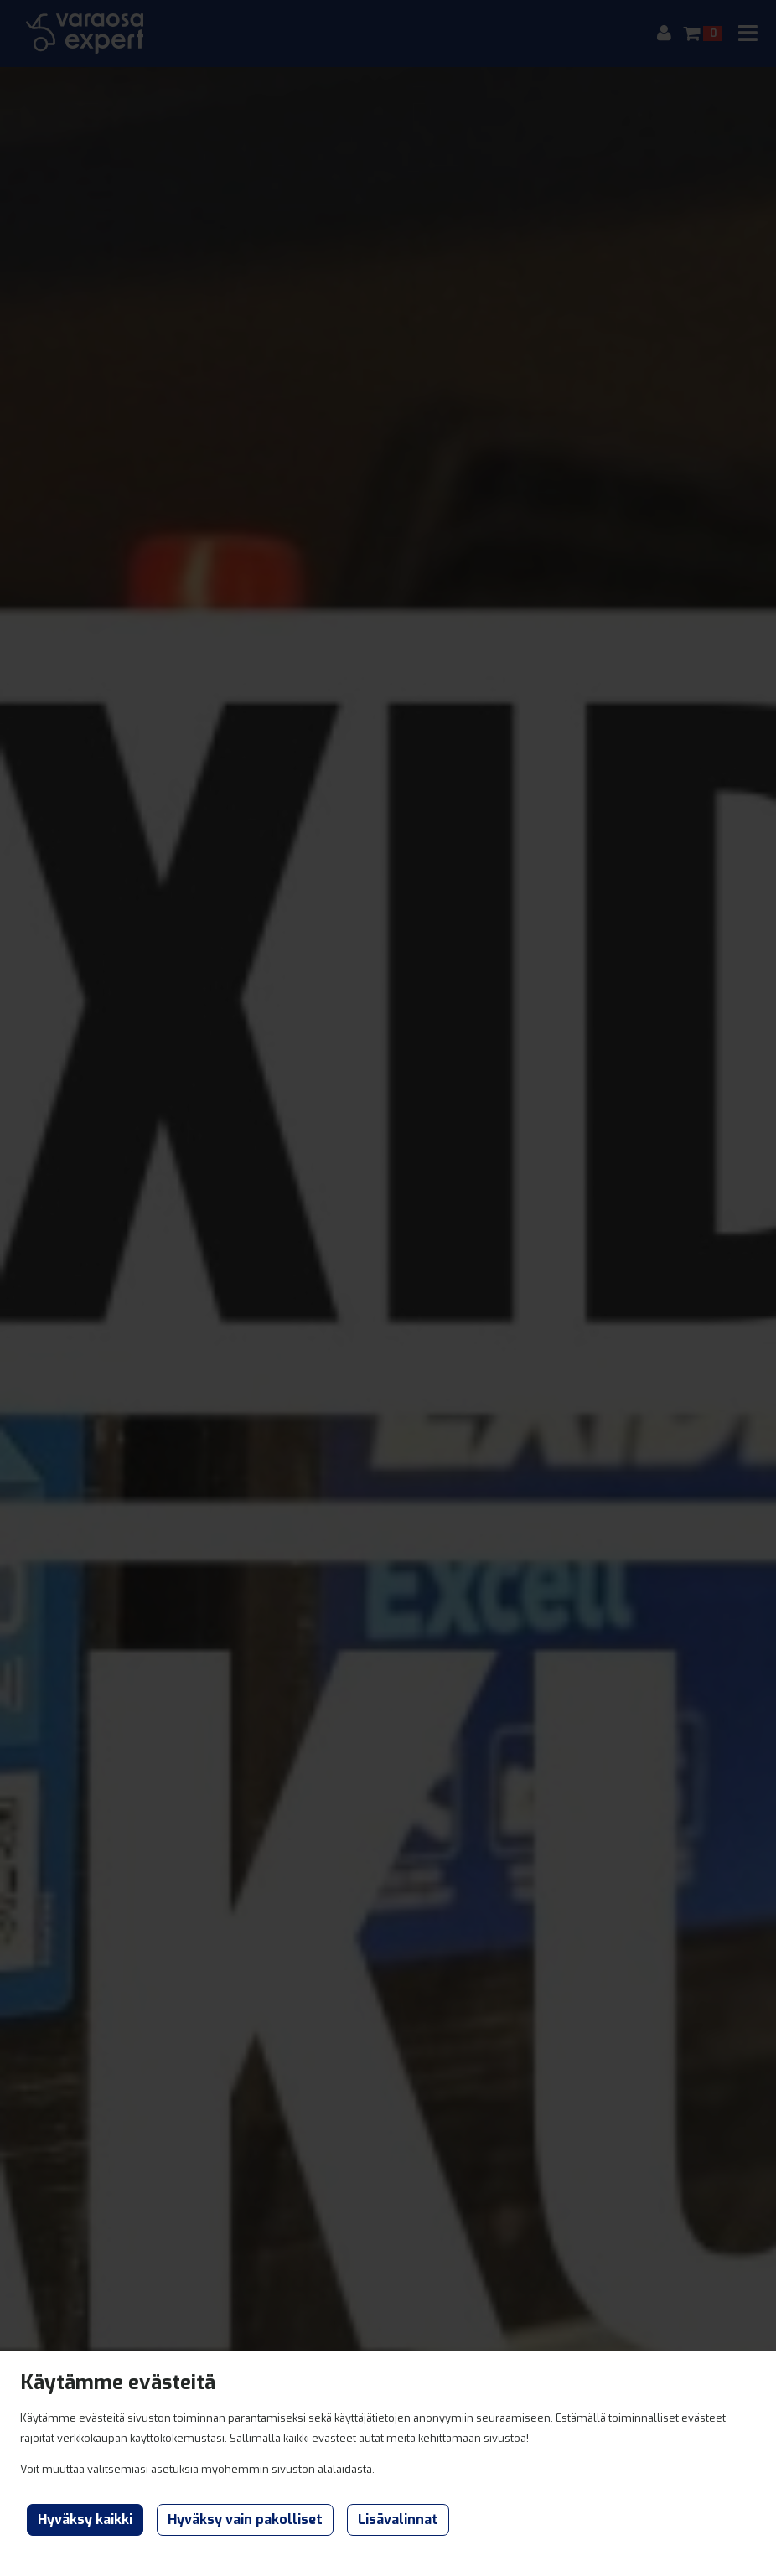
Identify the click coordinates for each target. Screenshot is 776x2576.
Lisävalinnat (398, 2519)
